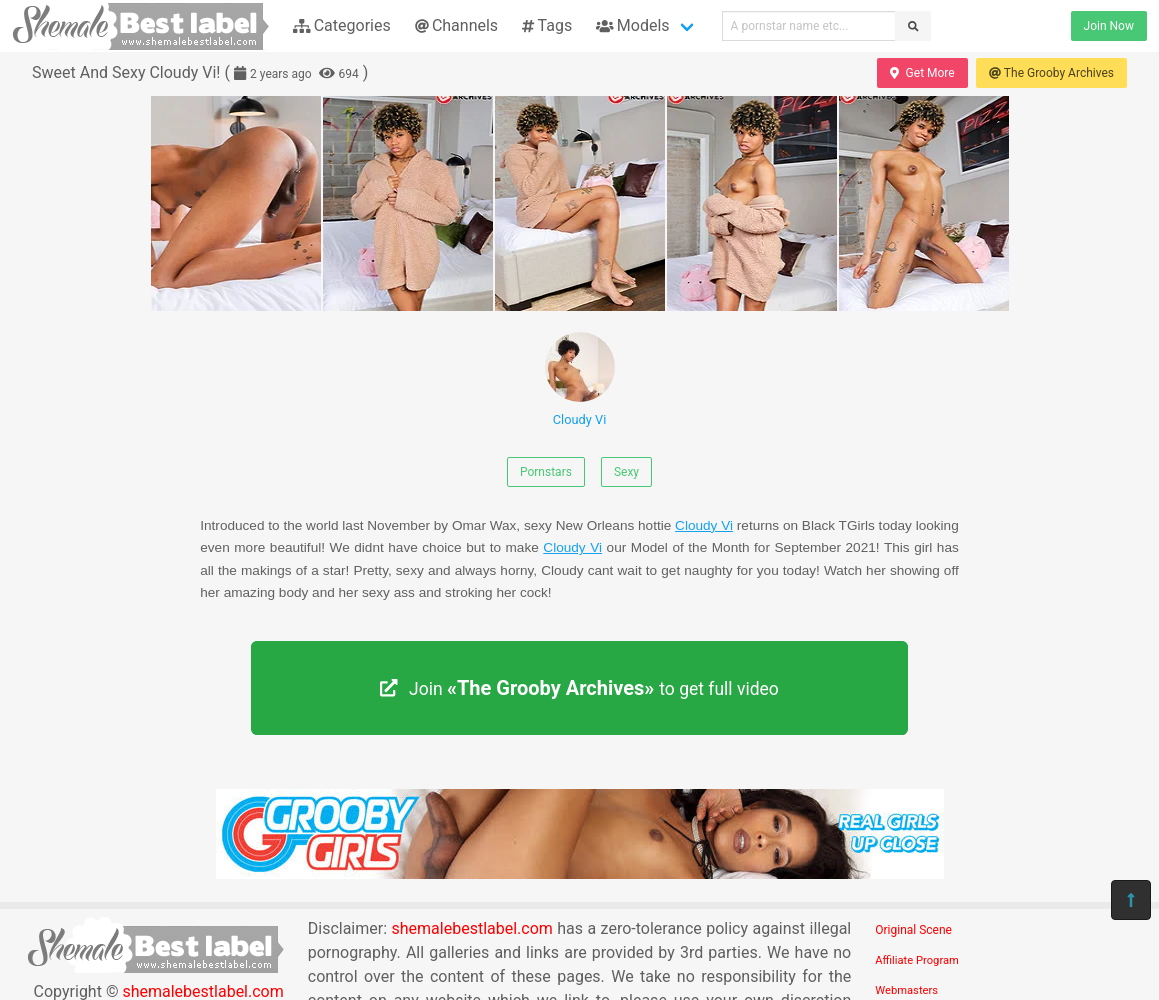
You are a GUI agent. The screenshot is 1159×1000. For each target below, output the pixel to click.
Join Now (1109, 26)
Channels (456, 25)
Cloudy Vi (580, 379)
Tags (547, 25)
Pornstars (546, 472)
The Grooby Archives (1051, 73)
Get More (922, 73)
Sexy (626, 472)
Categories (342, 25)
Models (632, 25)
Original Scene (913, 930)
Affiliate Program (917, 960)
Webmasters (906, 990)
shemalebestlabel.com (472, 928)
